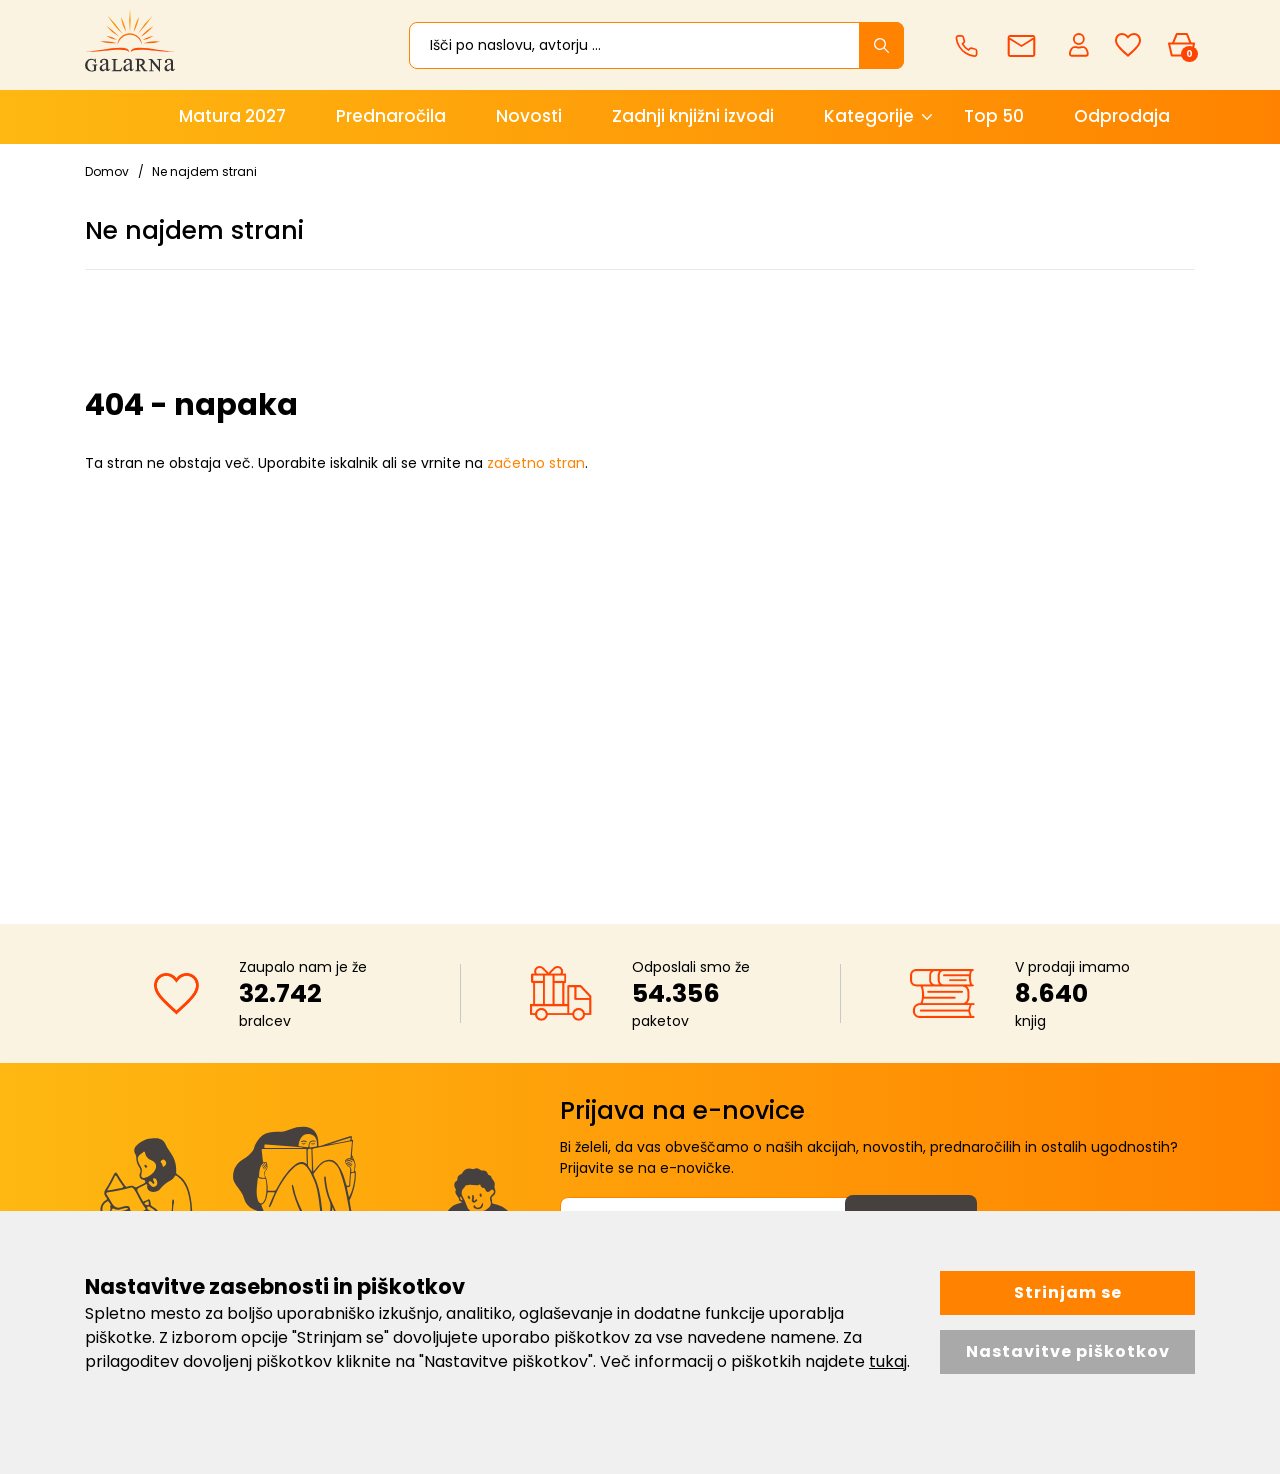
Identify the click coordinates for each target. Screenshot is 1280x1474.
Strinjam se (1068, 1292)
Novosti (529, 116)
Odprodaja (1122, 116)
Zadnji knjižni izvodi (693, 116)
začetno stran (536, 463)
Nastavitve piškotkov (1068, 1351)
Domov (107, 171)
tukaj (888, 1361)
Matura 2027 (232, 116)
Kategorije (869, 116)
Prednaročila (391, 116)
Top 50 (994, 116)
